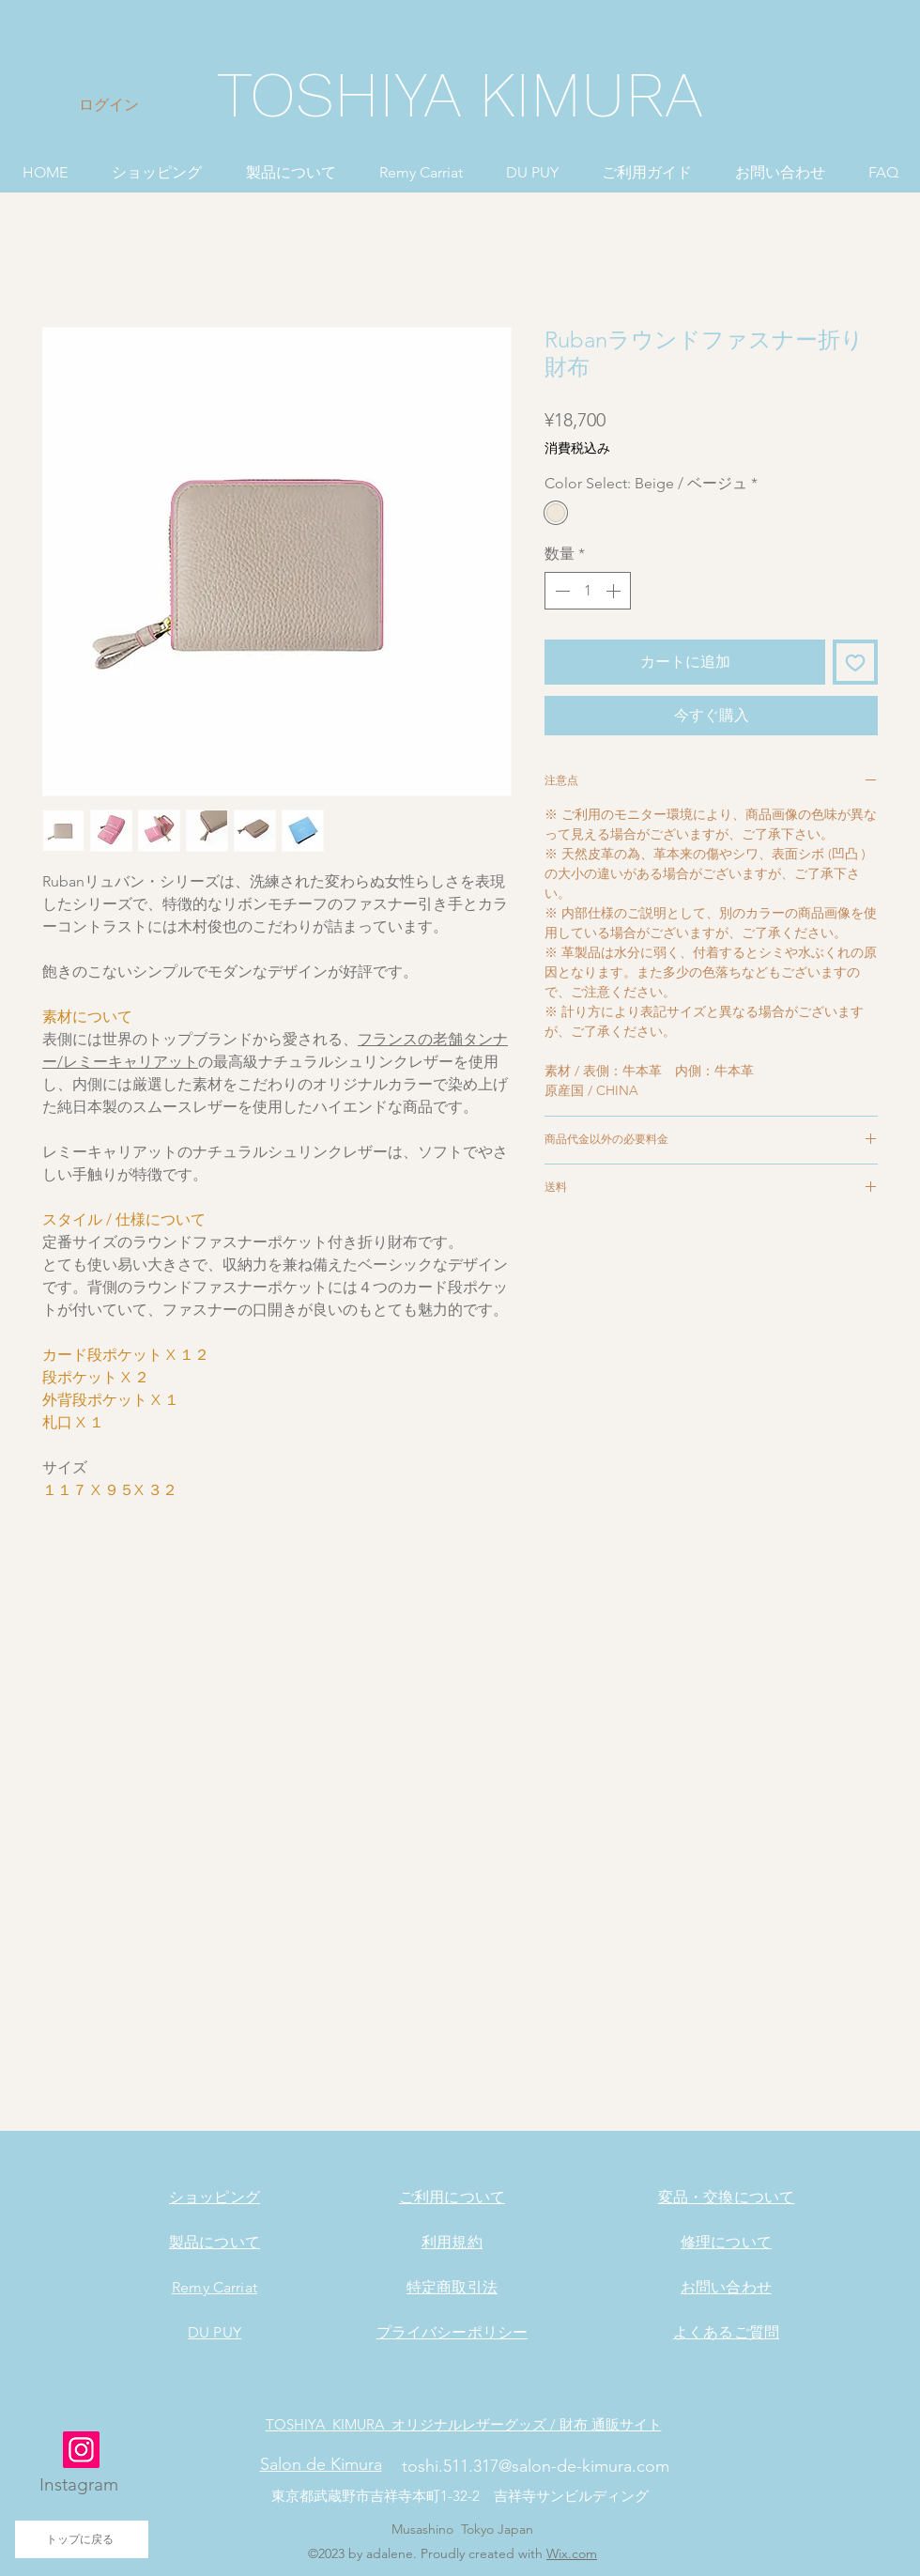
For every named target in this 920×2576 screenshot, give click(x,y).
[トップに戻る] (81, 2539)
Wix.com (571, 2553)
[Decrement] (560, 591)
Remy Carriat (214, 2287)
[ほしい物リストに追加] (855, 662)
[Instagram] (81, 2449)
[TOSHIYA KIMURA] (460, 96)
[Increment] (615, 591)
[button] (156, 164)
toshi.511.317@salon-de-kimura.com (535, 2466)
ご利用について (452, 2197)
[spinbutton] (588, 591)
